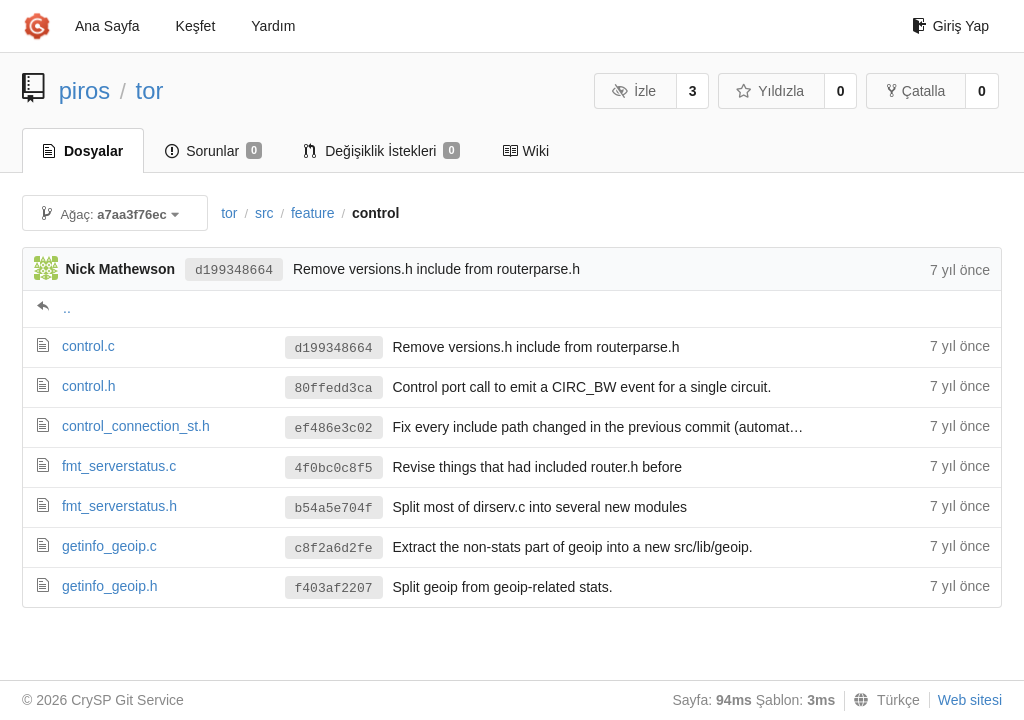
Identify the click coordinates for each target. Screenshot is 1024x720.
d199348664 (234, 270)
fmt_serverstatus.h (119, 506)
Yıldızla (770, 91)
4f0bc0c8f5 (334, 468)
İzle (634, 91)
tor (150, 90)
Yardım (273, 26)
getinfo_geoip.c (109, 546)
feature (313, 213)
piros (85, 90)
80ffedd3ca (334, 388)
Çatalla (916, 91)
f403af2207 (334, 588)
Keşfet (196, 26)
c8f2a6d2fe (334, 548)
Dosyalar (83, 151)
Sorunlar (213, 151)
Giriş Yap (950, 26)
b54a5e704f (334, 508)
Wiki (525, 151)
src (264, 213)
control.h (89, 386)
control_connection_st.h (136, 426)
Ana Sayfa (107, 26)
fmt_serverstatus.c (119, 466)
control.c (88, 346)
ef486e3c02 (334, 428)
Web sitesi (970, 700)
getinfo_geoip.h (110, 586)
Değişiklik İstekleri (381, 151)
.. (67, 308)
